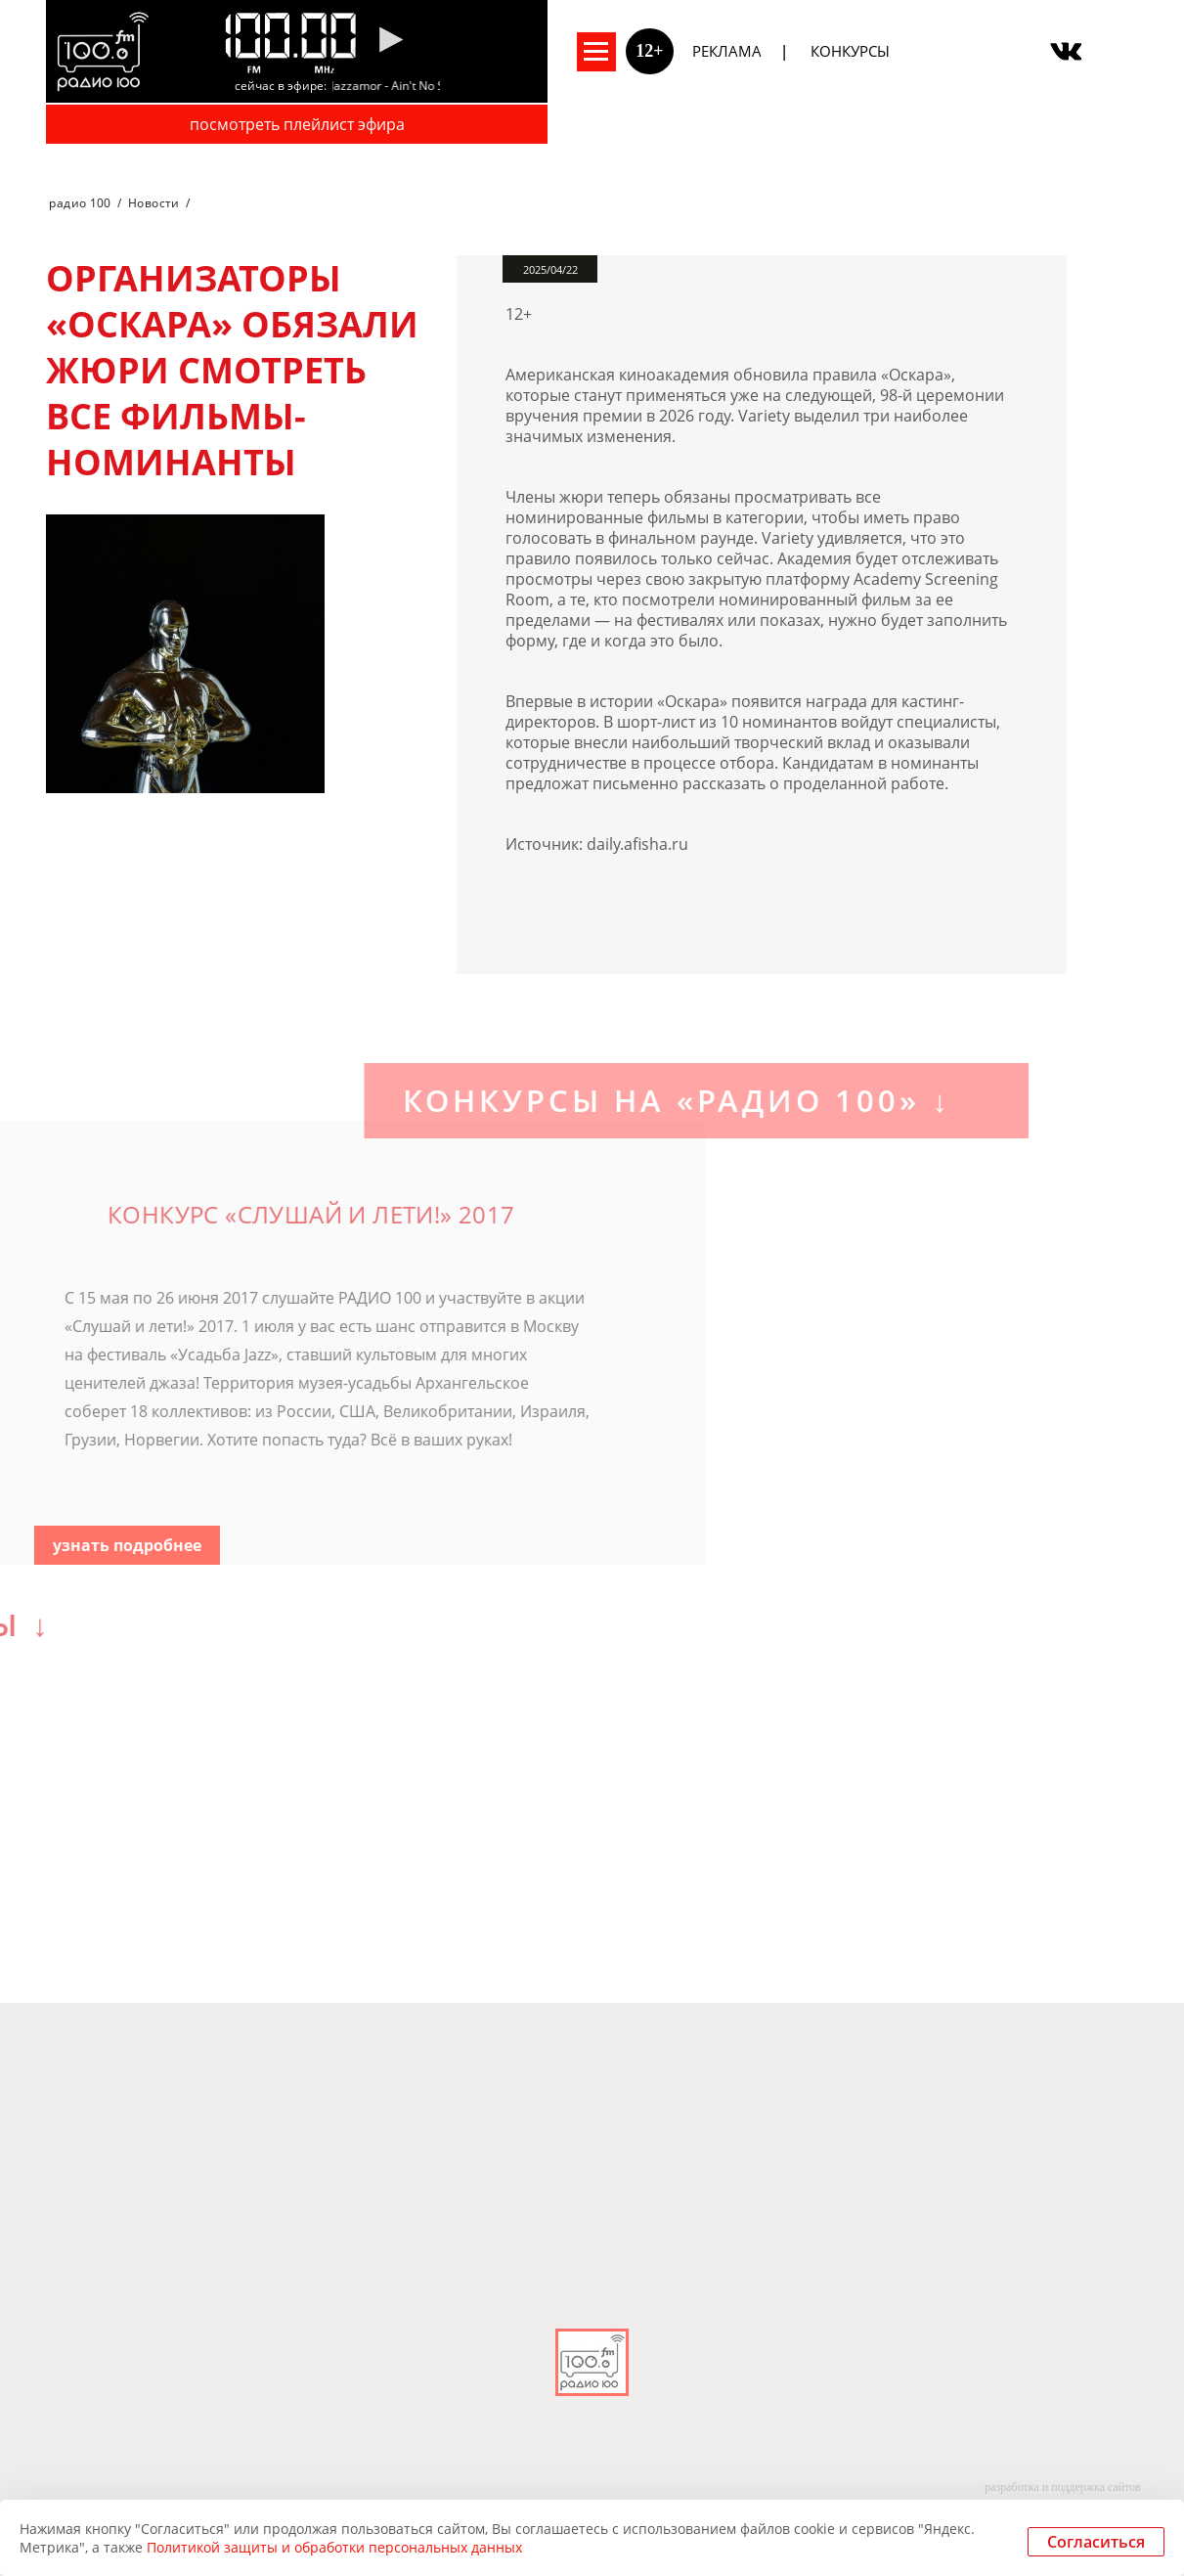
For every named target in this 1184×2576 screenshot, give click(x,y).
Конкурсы (850, 51)
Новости (154, 203)
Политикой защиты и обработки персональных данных (334, 2547)
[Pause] (390, 41)
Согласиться (1096, 2542)
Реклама (727, 51)
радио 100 (79, 203)
